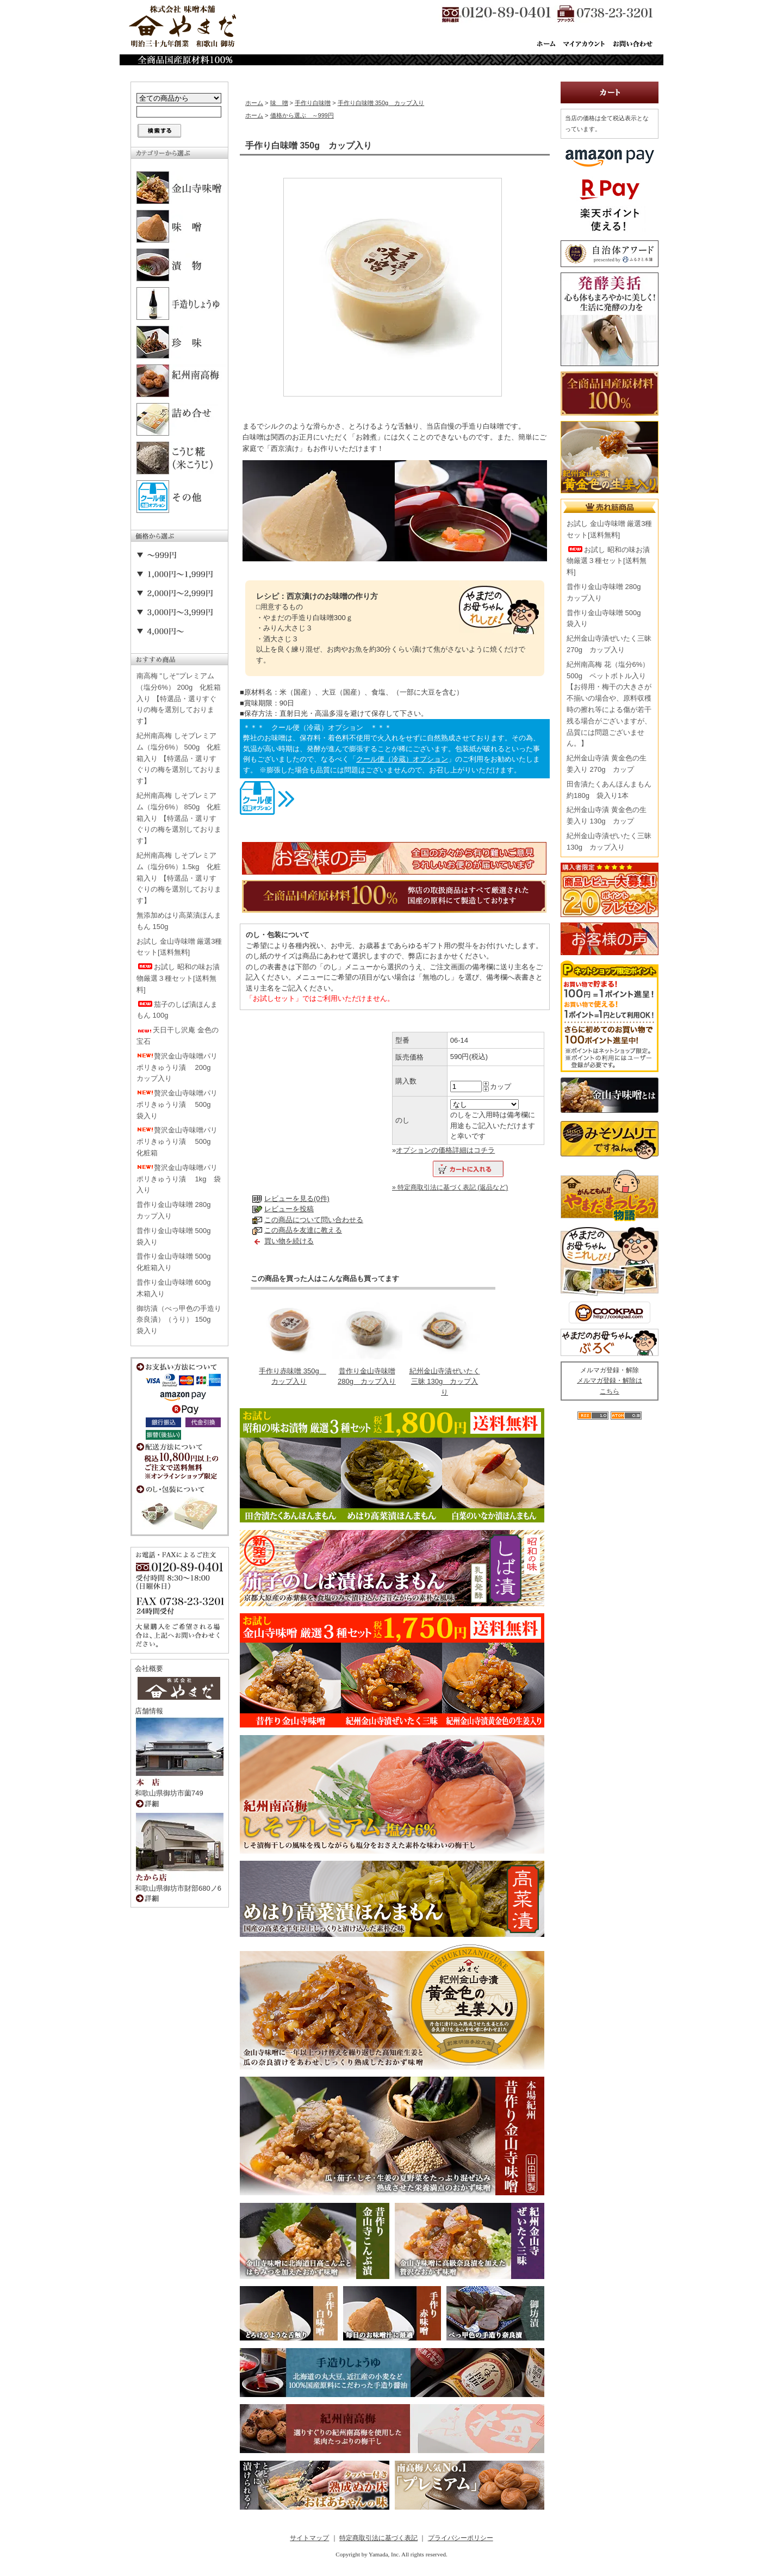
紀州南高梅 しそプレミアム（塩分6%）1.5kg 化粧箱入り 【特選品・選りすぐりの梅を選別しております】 (178, 878)
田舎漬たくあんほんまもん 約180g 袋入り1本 (609, 790)
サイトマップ (309, 2538)
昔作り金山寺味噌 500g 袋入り (177, 1236)
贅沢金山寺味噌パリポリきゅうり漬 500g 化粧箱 (177, 1141)
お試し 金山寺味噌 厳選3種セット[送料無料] (179, 947)
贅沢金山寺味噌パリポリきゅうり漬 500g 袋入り (177, 1104)
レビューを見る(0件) (297, 1198)
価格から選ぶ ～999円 (302, 115)
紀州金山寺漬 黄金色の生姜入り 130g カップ (607, 815)
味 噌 (279, 103)
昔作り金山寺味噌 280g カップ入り (177, 1210)
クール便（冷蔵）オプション (402, 759)
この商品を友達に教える (303, 1230)
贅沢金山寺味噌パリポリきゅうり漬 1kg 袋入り (178, 1178)
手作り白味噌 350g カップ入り (381, 103)
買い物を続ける (289, 1241)
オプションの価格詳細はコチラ (445, 1150)
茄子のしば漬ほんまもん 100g (176, 1010)
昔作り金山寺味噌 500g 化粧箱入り (177, 1262)
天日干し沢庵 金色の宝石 (177, 1035)
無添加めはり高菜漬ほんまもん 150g (178, 921)
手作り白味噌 (313, 103)
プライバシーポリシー (460, 2538)
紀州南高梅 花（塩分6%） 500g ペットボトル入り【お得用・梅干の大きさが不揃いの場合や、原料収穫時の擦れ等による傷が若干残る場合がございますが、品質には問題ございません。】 (609, 704)
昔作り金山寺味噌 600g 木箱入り (177, 1288)
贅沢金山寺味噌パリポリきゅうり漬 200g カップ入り (177, 1067)
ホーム (254, 103)
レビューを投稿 (289, 1209)
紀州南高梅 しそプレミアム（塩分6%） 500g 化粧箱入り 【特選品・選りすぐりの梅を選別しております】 (178, 758)
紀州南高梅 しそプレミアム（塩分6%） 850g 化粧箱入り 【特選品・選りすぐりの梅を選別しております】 (178, 818)
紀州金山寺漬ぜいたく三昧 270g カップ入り (609, 644)
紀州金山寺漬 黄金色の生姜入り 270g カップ (607, 763)
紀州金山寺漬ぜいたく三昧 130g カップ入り (444, 1381)
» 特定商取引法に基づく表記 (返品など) (450, 1187)
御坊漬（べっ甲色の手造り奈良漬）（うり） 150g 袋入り (178, 1319)
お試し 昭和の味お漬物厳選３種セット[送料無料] (178, 978)
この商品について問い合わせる (313, 1220)
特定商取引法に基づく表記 (378, 2538)
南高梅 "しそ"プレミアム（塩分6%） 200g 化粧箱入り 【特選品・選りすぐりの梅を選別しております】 (178, 698)
